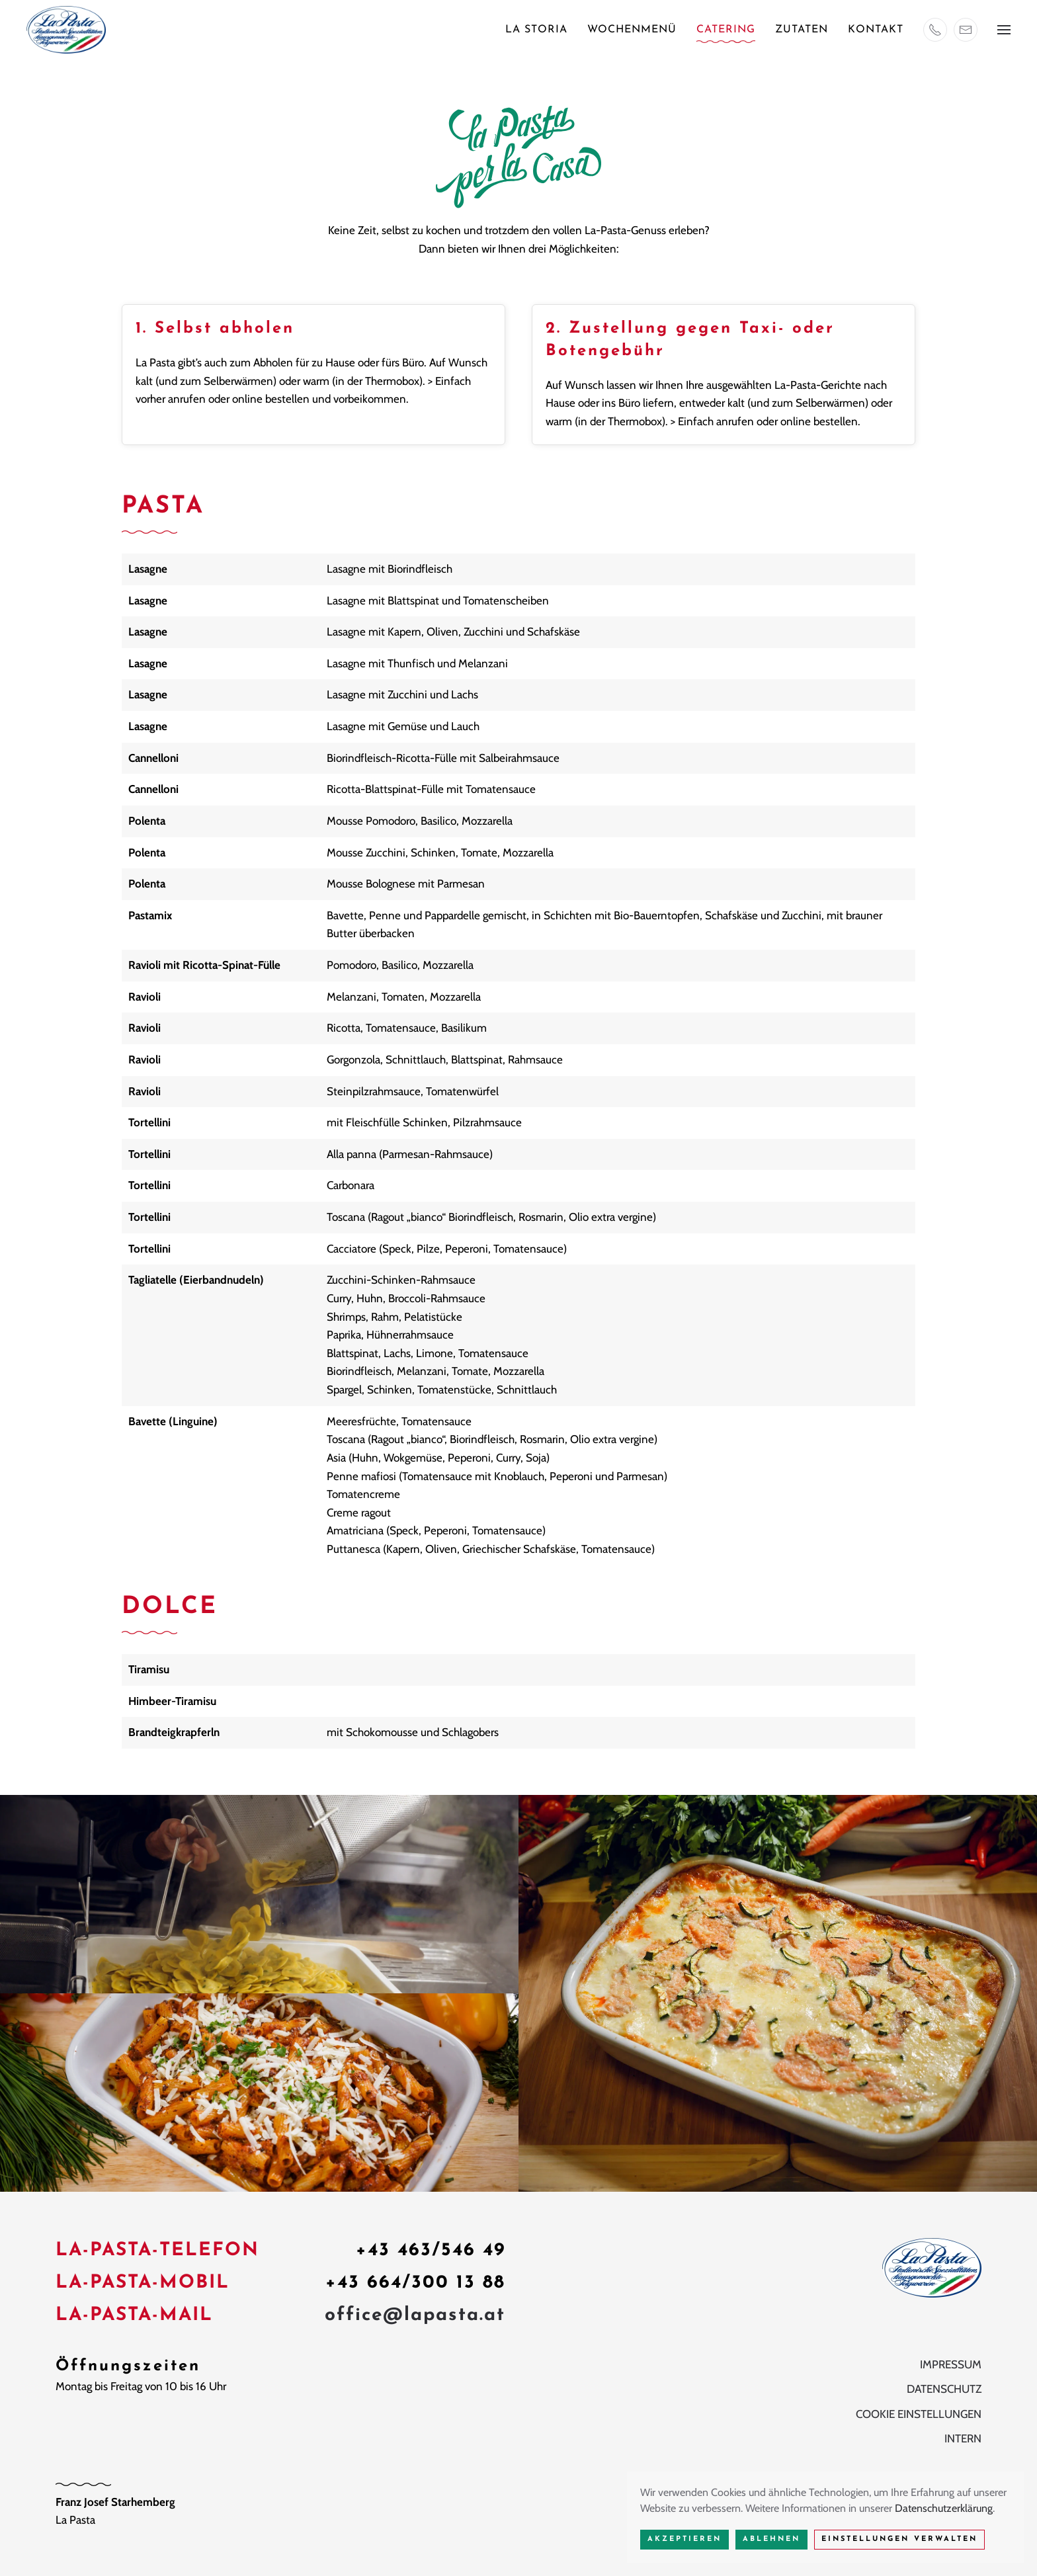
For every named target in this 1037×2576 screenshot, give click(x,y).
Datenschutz (944, 2390)
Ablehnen (771, 2539)
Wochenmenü (632, 29)
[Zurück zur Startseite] (66, 29)
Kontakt (875, 29)
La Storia (536, 29)
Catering (725, 29)
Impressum (950, 2365)
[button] (1004, 29)
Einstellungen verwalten (899, 2539)
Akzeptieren (684, 2539)
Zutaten (801, 29)
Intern (962, 2440)
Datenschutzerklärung (944, 2508)
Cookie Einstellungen (918, 2416)
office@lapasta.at (415, 2317)
